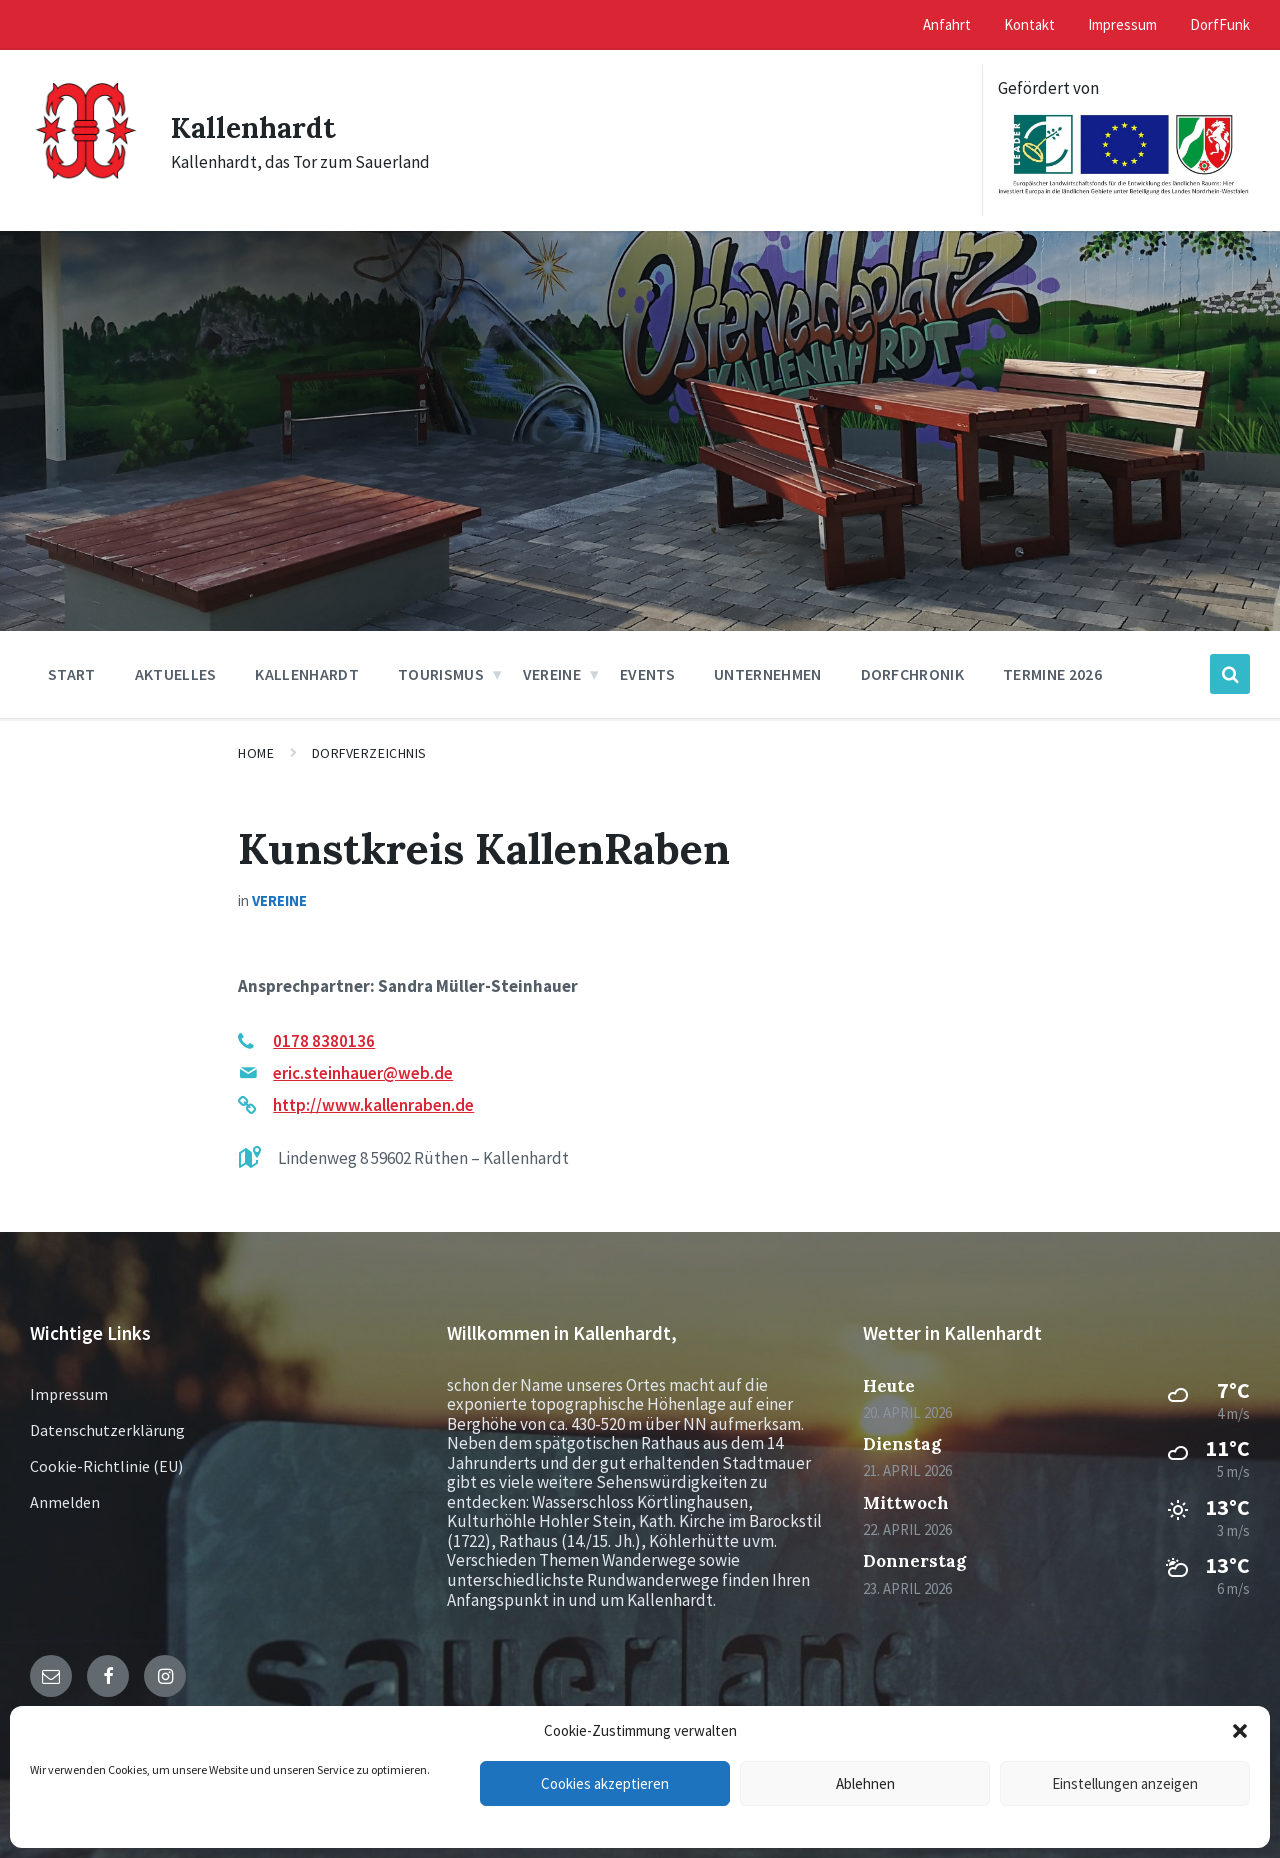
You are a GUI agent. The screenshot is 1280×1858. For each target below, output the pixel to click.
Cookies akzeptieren (605, 1783)
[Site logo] (85, 188)
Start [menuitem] (72, 674)
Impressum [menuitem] (1122, 24)
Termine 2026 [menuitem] (1052, 674)
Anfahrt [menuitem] (947, 24)
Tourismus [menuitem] (441, 674)
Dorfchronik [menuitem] (913, 674)
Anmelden (65, 1502)
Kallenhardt (257, 127)
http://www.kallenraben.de (373, 1105)
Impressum (69, 1394)
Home (256, 753)
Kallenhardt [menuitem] (307, 674)
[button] (1240, 1731)
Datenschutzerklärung (107, 1430)
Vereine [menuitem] (552, 674)
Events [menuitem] (647, 674)
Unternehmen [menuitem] (768, 674)
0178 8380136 (324, 1041)
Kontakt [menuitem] (1029, 24)
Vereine (279, 900)
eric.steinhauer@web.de (363, 1073)
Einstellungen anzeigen (1125, 1783)
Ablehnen (865, 1783)
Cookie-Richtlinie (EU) (106, 1466)
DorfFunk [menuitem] (1220, 24)
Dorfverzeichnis (369, 753)
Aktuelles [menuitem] (176, 674)
